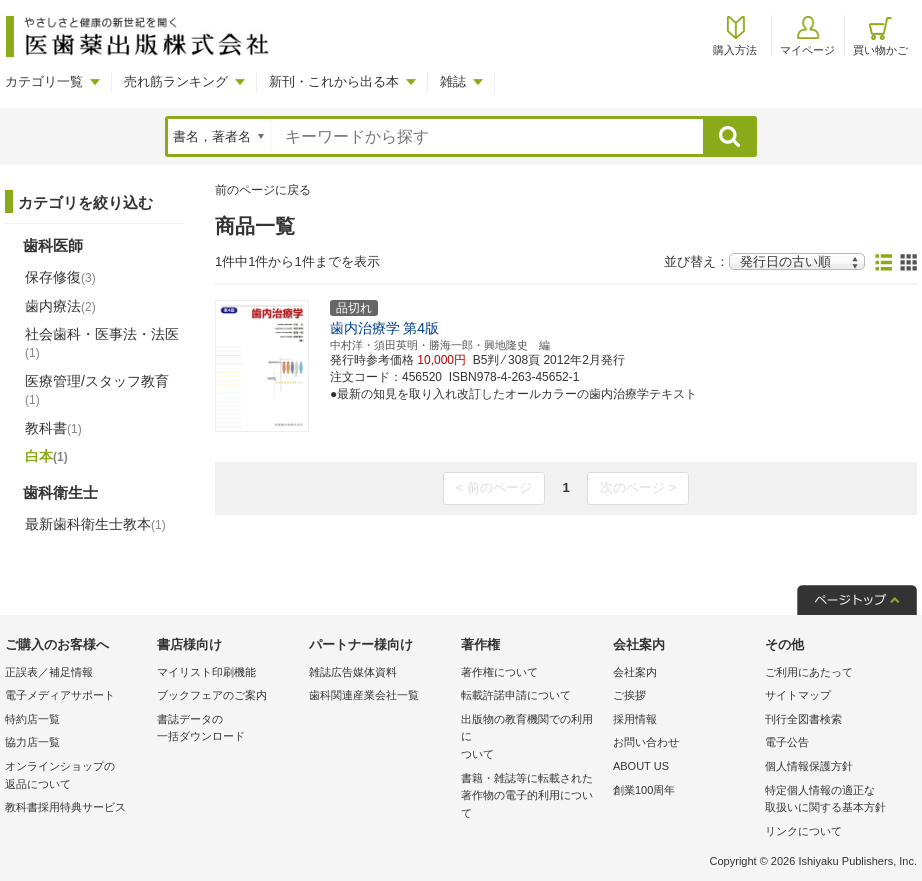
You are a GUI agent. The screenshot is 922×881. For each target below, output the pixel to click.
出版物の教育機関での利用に (532, 738)
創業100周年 (644, 790)
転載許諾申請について (516, 695)
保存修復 (60, 277)
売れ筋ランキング (176, 81)
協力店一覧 (32, 742)
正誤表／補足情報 (49, 672)
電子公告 (787, 742)
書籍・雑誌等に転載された (532, 797)
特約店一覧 (32, 719)
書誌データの (228, 729)
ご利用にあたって (809, 672)
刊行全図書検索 (803, 719)
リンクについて (803, 831)
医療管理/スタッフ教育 (97, 390)
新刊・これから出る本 (334, 81)
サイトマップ (798, 695)
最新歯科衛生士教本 (95, 524)
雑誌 (453, 81)
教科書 (53, 428)
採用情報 (635, 719)
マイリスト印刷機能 (206, 672)
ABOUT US (641, 766)
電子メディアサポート (60, 695)
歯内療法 (60, 306)
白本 (46, 456)
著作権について (499, 672)
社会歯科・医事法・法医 (102, 343)
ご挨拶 (629, 695)
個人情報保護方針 (809, 766)
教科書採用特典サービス (65, 807)
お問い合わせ (646, 742)
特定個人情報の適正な (836, 800)
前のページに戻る (263, 190)
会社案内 (635, 672)
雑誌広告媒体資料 (353, 672)
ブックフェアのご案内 (212, 695)
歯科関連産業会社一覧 (364, 695)
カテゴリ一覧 (44, 81)
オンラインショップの (76, 776)
